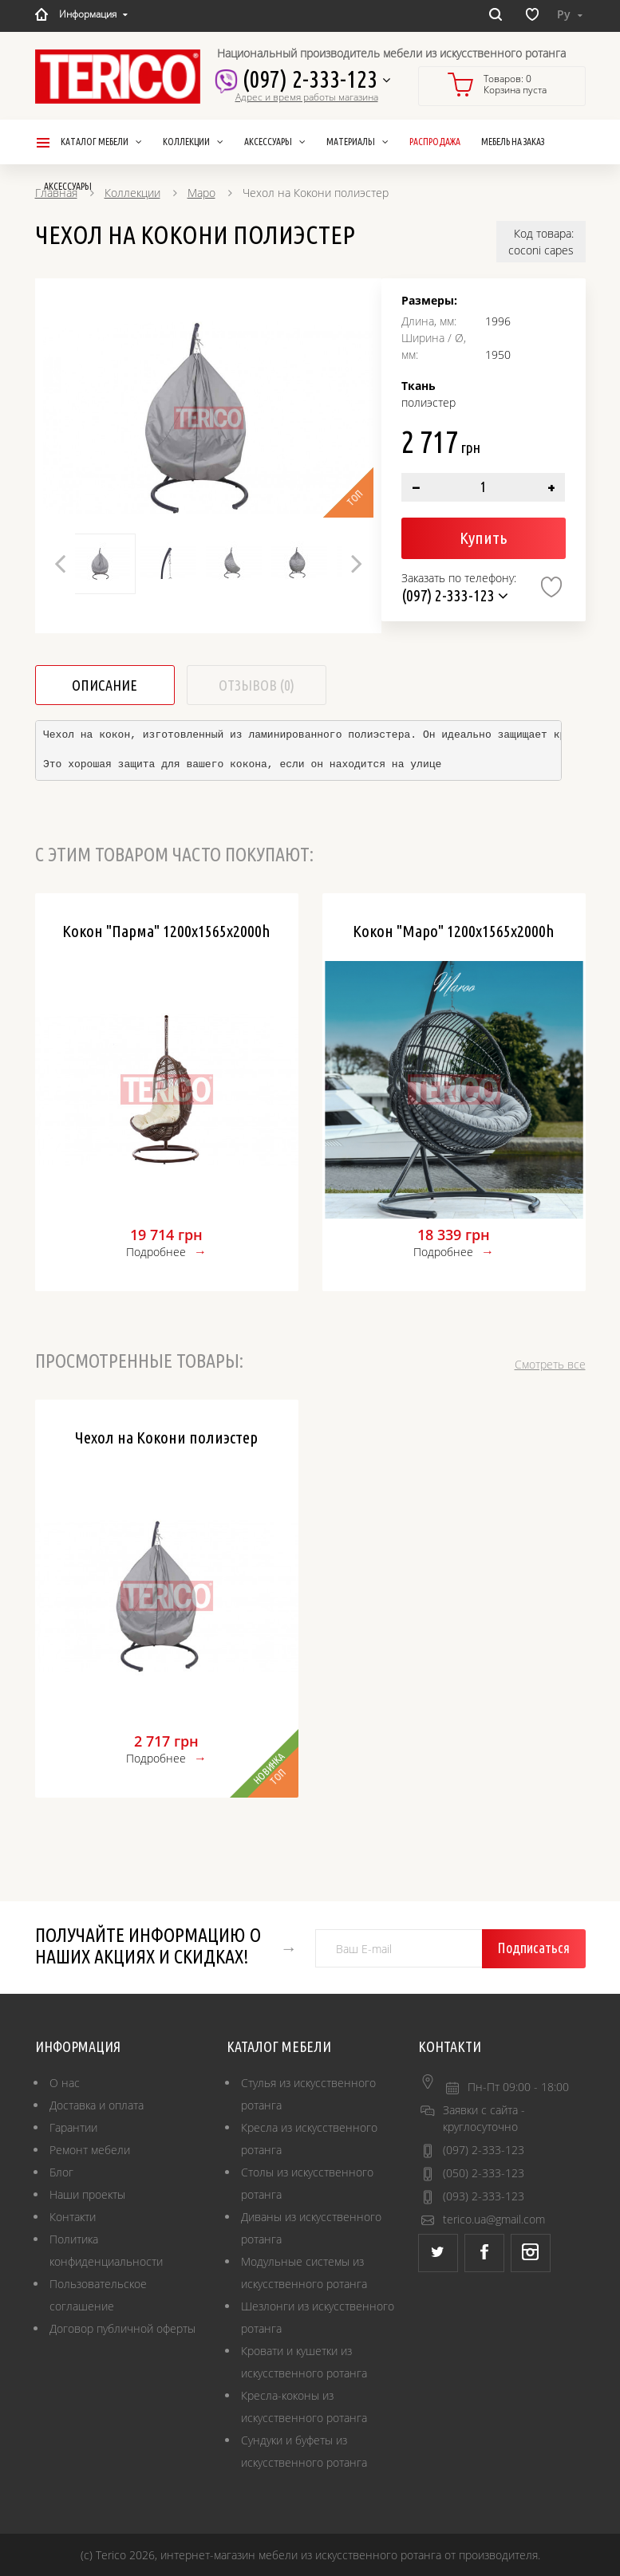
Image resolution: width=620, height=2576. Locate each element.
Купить (483, 537)
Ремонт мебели (89, 2149)
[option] (208, 418)
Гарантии (73, 2127)
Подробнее (156, 1251)
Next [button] (356, 563)
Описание (104, 685)
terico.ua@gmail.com (494, 2219)
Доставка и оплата (96, 2105)
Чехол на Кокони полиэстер (166, 1437)
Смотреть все (550, 1364)
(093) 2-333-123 (483, 2196)
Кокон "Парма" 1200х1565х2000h (166, 930)
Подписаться (533, 1948)
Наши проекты (87, 2194)
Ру (569, 14)
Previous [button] (60, 563)
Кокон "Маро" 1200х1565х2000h (454, 930)
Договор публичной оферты (122, 2328)
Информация (93, 14)
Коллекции (132, 192)
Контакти (72, 2216)
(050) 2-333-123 (483, 2172)
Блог (61, 2172)
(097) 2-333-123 (311, 79)
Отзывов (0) (256, 685)
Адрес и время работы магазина (306, 97)
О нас (64, 2082)
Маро (201, 192)
